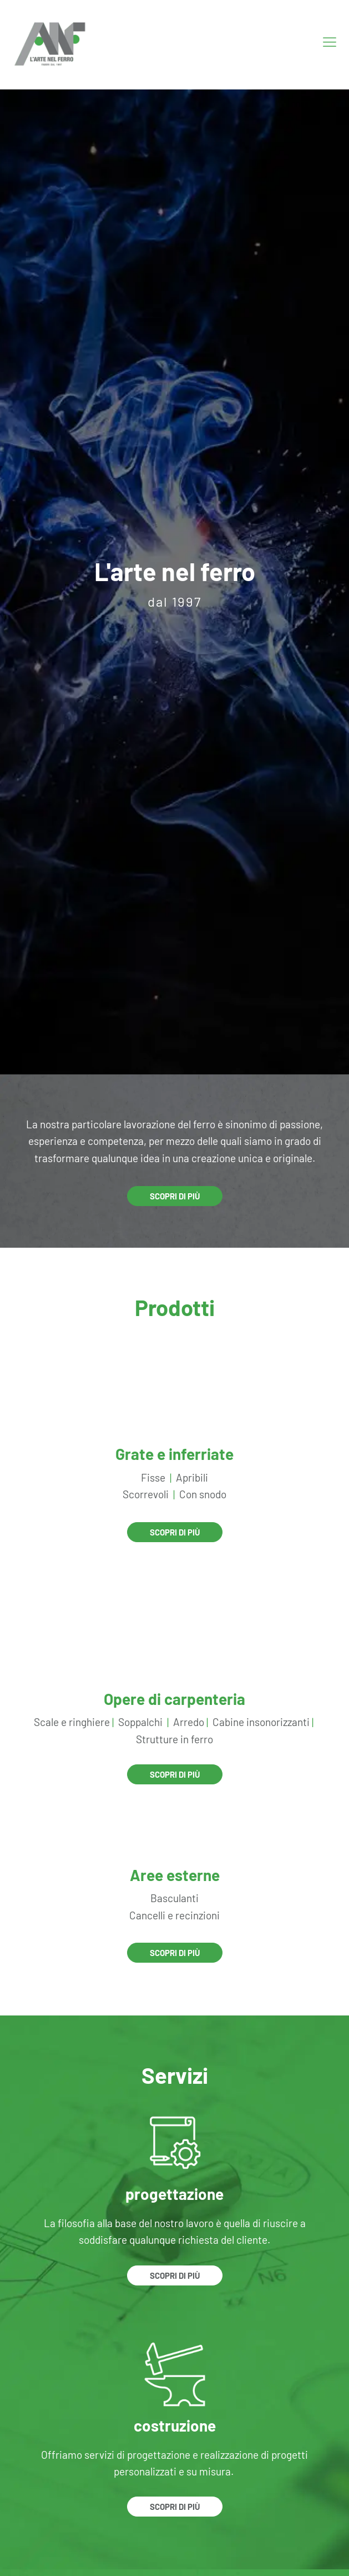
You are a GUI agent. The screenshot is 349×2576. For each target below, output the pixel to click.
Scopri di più (175, 1196)
